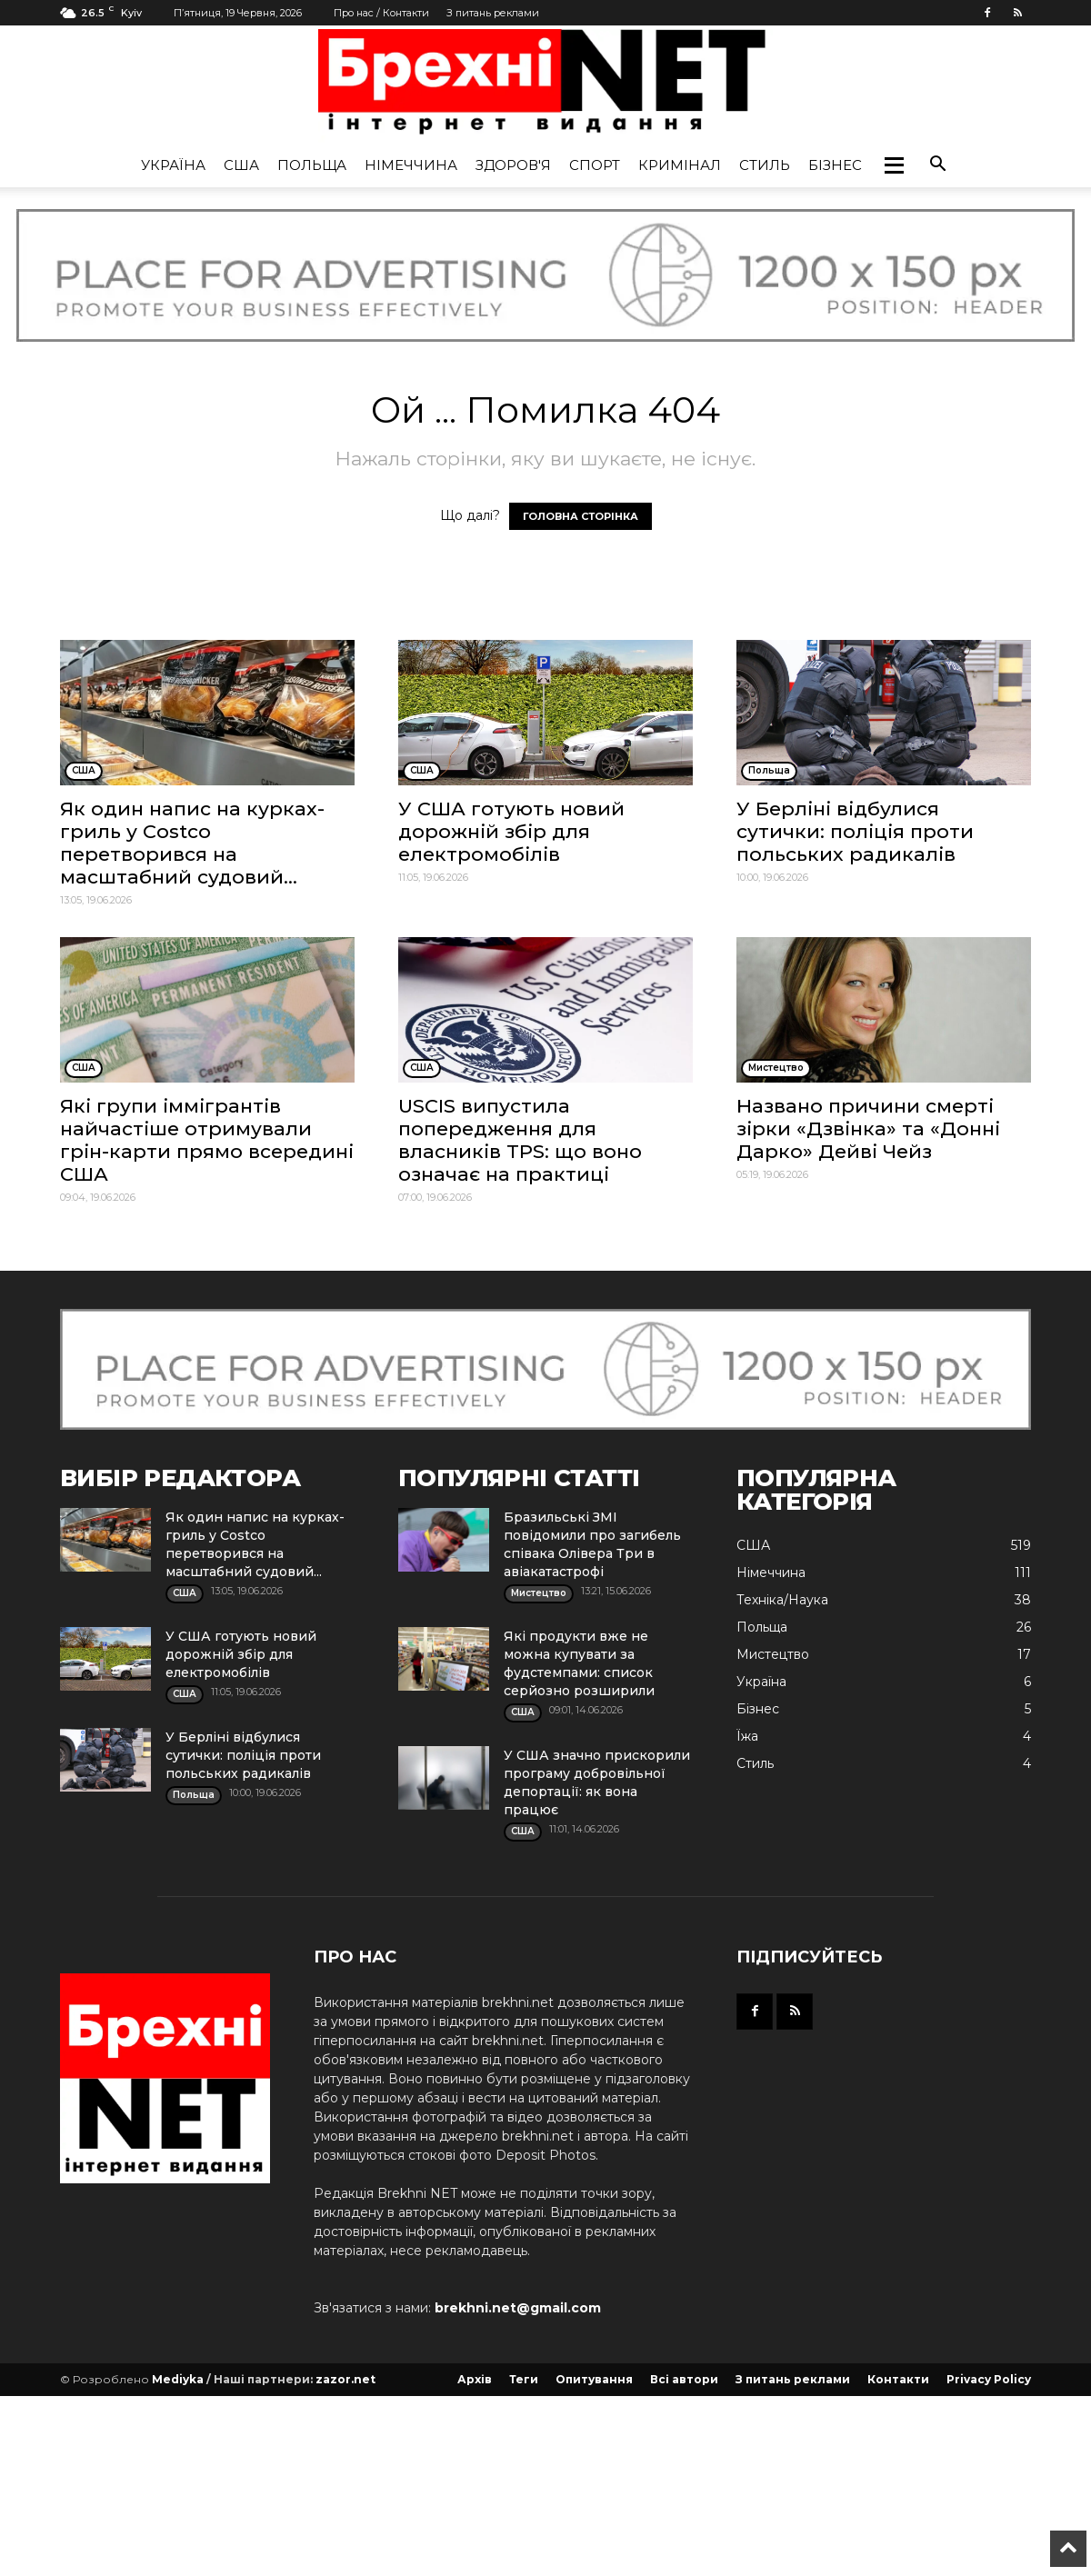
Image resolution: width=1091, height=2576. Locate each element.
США (241, 165)
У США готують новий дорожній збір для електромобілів (511, 831)
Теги (523, 2379)
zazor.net (345, 2379)
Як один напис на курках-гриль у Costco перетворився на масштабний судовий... (192, 842)
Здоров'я (513, 165)
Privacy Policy (988, 2379)
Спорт (594, 165)
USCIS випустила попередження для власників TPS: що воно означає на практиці (520, 1139)
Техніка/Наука (782, 1600)
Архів (474, 2379)
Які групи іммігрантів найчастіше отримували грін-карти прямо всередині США (207, 1139)
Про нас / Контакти (381, 12)
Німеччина (411, 165)
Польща (311, 165)
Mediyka (178, 2379)
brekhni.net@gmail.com (518, 2308)
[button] (893, 165)
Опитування (594, 2379)
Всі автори (684, 2379)
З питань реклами (492, 12)
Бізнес (835, 165)
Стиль (764, 165)
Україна (173, 165)
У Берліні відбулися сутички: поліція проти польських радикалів (855, 831)
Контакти (898, 2379)
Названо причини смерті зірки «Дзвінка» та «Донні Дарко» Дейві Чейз (868, 1128)
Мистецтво (772, 1654)
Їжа (747, 1736)
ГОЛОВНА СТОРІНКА (580, 516)
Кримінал (679, 165)
